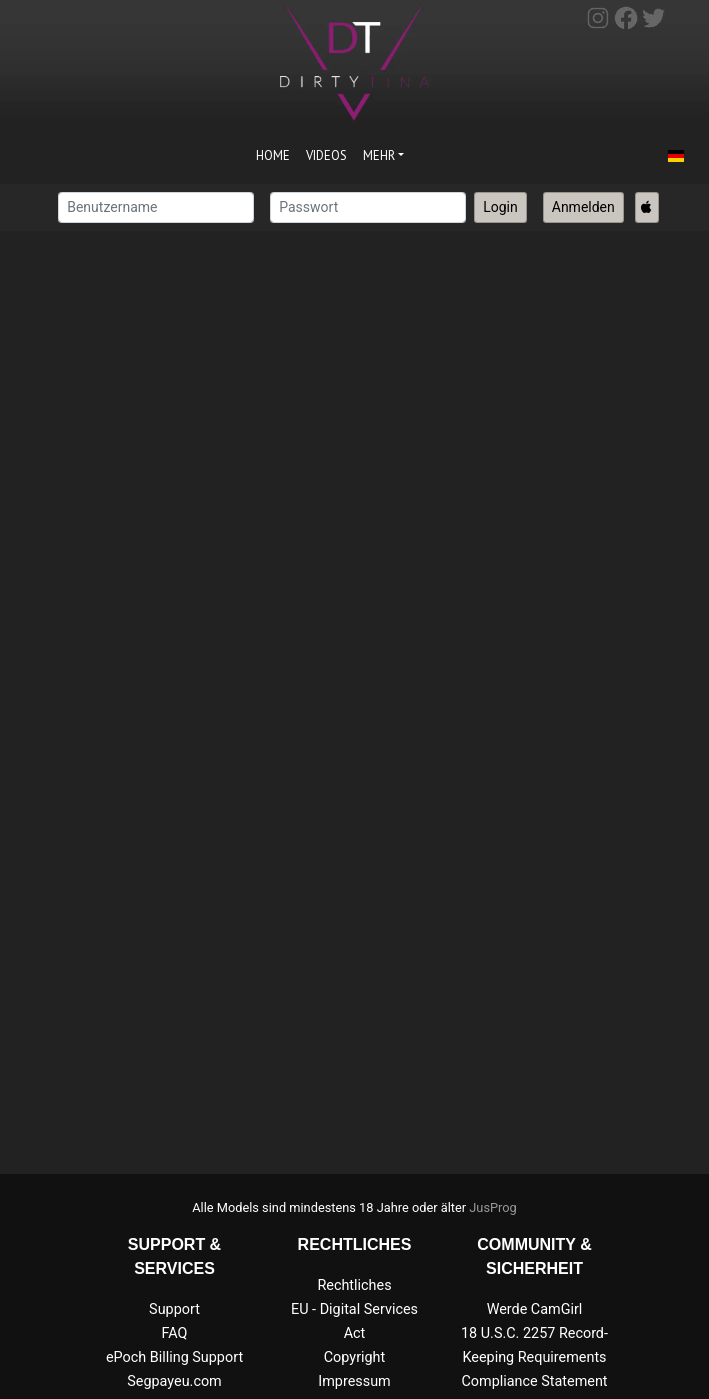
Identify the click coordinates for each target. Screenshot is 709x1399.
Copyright (354, 1357)
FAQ (175, 1333)
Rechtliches (354, 1285)
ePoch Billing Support (174, 1357)
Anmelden (583, 207)
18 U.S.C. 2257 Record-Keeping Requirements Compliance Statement (534, 1357)
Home (273, 155)
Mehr (379, 155)
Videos (326, 155)
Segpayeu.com (174, 1381)
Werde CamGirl (535, 1309)
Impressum (354, 1381)
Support (174, 1309)
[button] (676, 157)
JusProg (493, 1207)
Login (500, 207)
